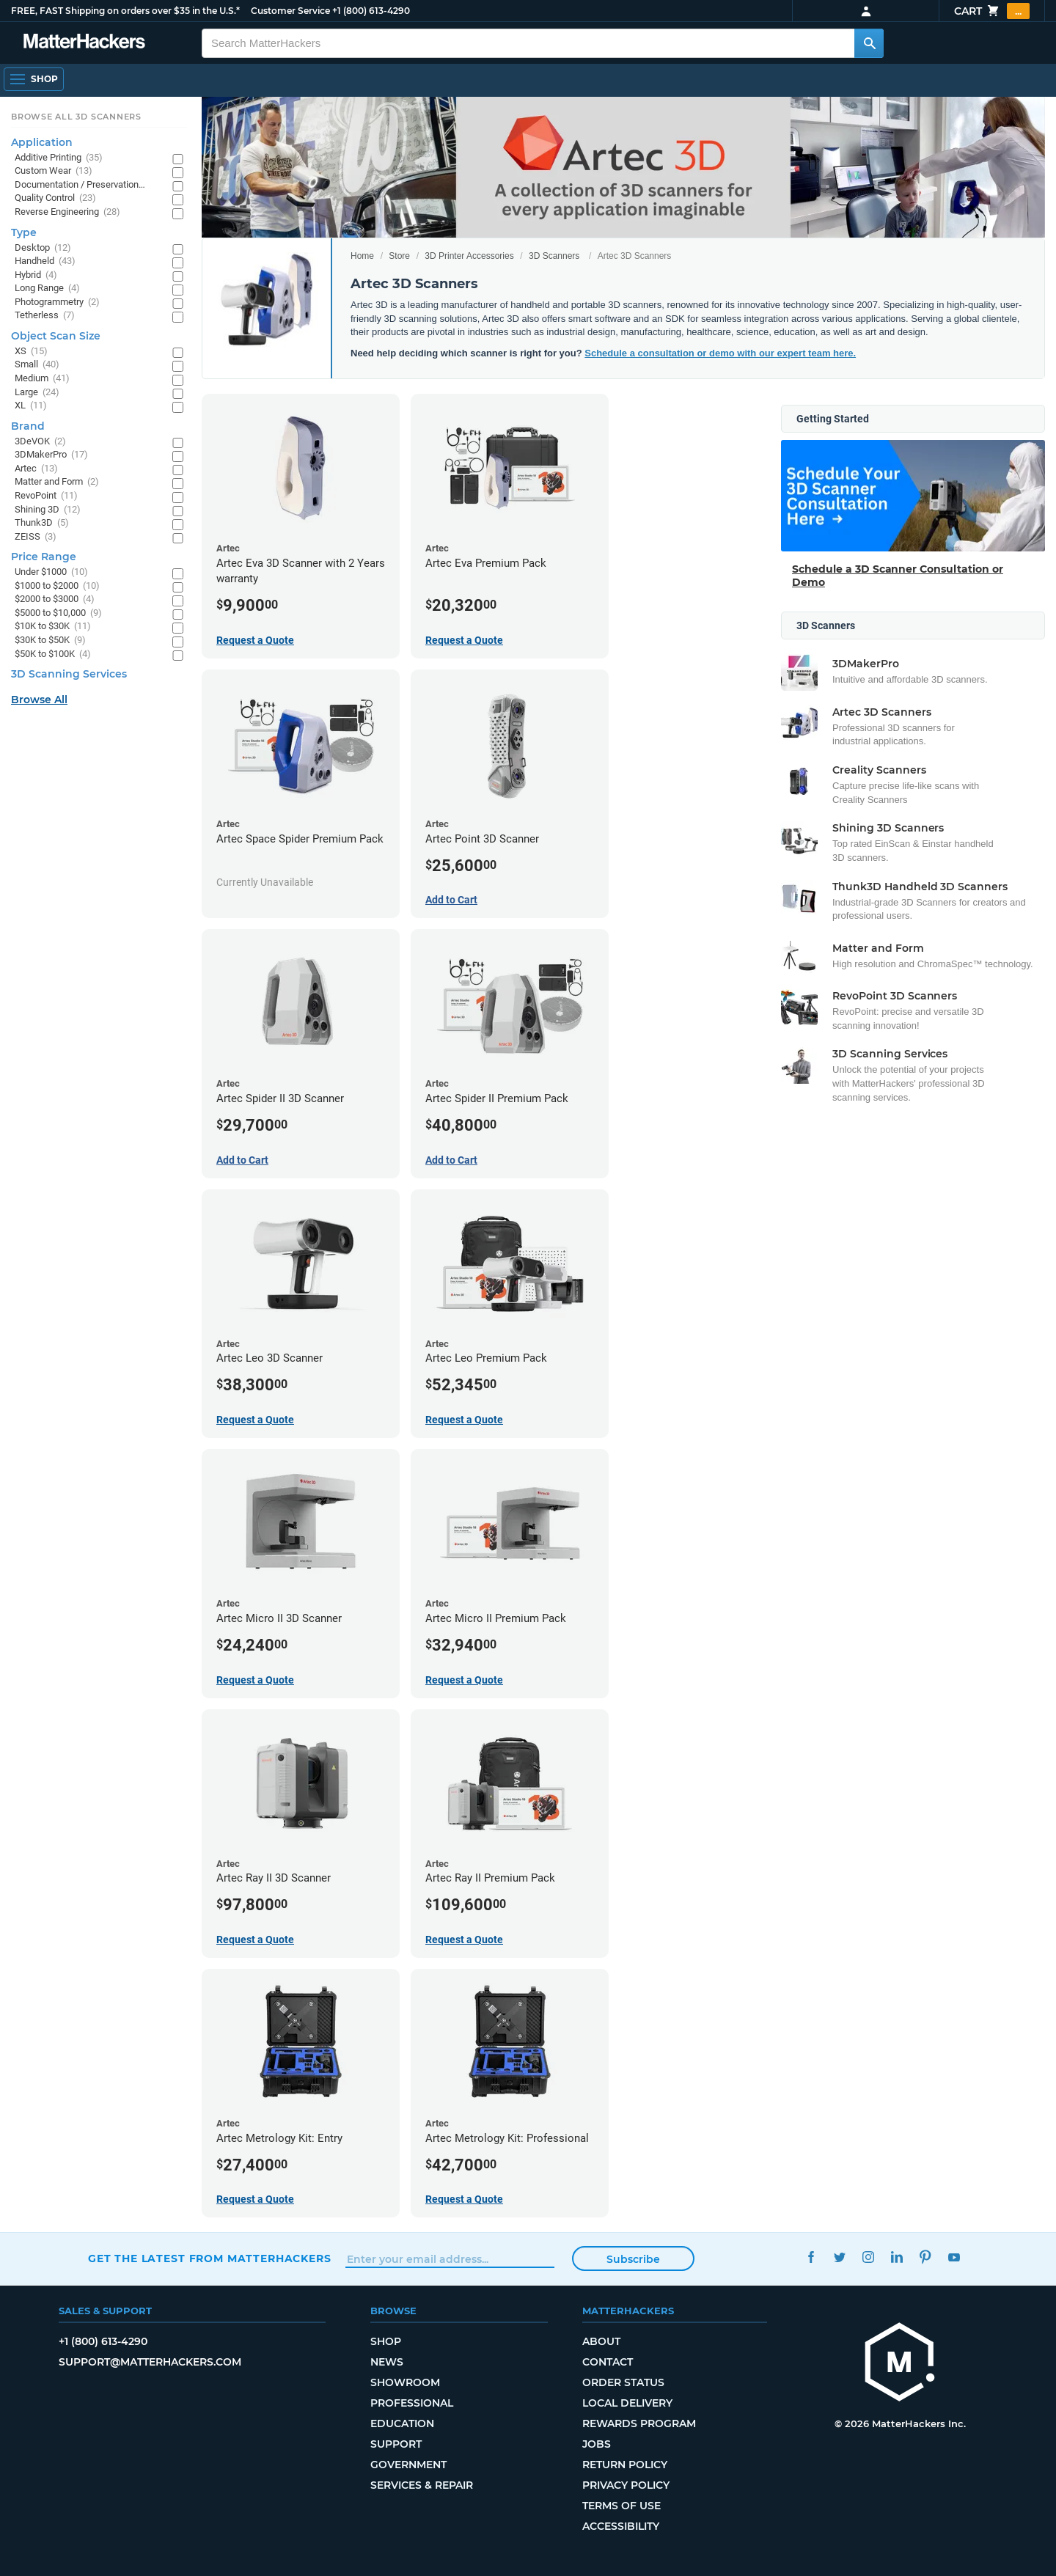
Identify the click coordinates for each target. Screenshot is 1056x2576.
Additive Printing (59, 158)
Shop (385, 2341)
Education (402, 2423)
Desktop (43, 248)
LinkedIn (896, 2256)
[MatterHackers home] (84, 43)
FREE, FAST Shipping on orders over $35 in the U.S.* (125, 10)
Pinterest (925, 2256)
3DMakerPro (51, 455)
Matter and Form (57, 482)
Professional (411, 2403)
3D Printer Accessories (469, 256)
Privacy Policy (626, 2485)
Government (408, 2464)
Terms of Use (621, 2505)
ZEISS (35, 537)
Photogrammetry (57, 302)
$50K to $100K (53, 654)
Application (42, 142)
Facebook (811, 2256)
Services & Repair (421, 2485)
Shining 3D (48, 510)
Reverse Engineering (67, 212)
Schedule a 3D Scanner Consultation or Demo (897, 575)
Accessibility (620, 2526)
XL (31, 406)
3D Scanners (554, 256)
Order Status (623, 2382)
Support (396, 2444)
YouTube (954, 2256)
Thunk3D (42, 523)
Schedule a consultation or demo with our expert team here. (720, 353)
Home (362, 256)
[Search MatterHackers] (869, 43)
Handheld (45, 261)
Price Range (43, 556)
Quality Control (55, 198)
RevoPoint (46, 496)
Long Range (47, 289)
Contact (607, 2361)
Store (399, 256)
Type (24, 232)
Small (37, 365)
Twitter (839, 2256)
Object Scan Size (55, 335)
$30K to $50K (50, 640)
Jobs (596, 2444)
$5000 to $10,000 (58, 613)
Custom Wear (53, 171)
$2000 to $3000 (55, 599)
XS (31, 352)
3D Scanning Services (69, 673)
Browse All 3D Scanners (76, 116)
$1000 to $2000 (57, 586)
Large (37, 393)
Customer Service (290, 10)
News (386, 2361)
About (601, 2341)
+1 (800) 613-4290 (371, 10)
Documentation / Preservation (86, 185)
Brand (28, 426)
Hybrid (36, 275)
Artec (36, 469)
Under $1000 (51, 572)
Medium (42, 379)
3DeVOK (40, 442)
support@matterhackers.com (150, 2361)
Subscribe (633, 2259)
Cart (992, 11)
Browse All (39, 699)
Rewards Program (639, 2423)
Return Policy (624, 2464)
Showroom (405, 2382)
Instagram (868, 2256)
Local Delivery (627, 2403)
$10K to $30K (53, 627)
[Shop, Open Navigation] (34, 79)
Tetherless (45, 316)
